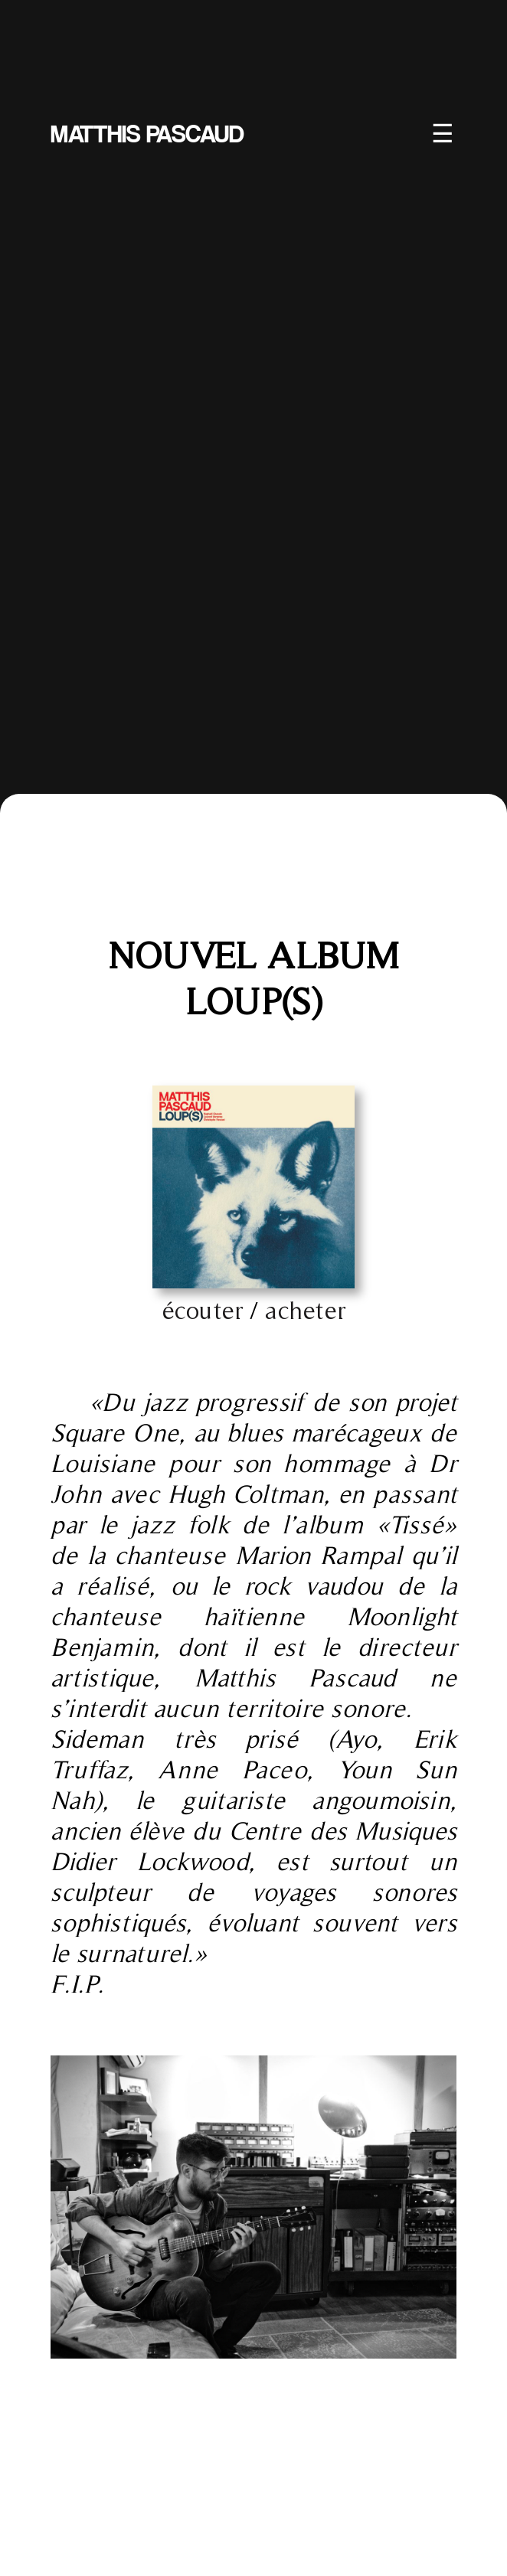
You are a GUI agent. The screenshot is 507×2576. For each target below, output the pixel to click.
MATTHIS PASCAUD (147, 128)
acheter (305, 1310)
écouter (202, 1310)
